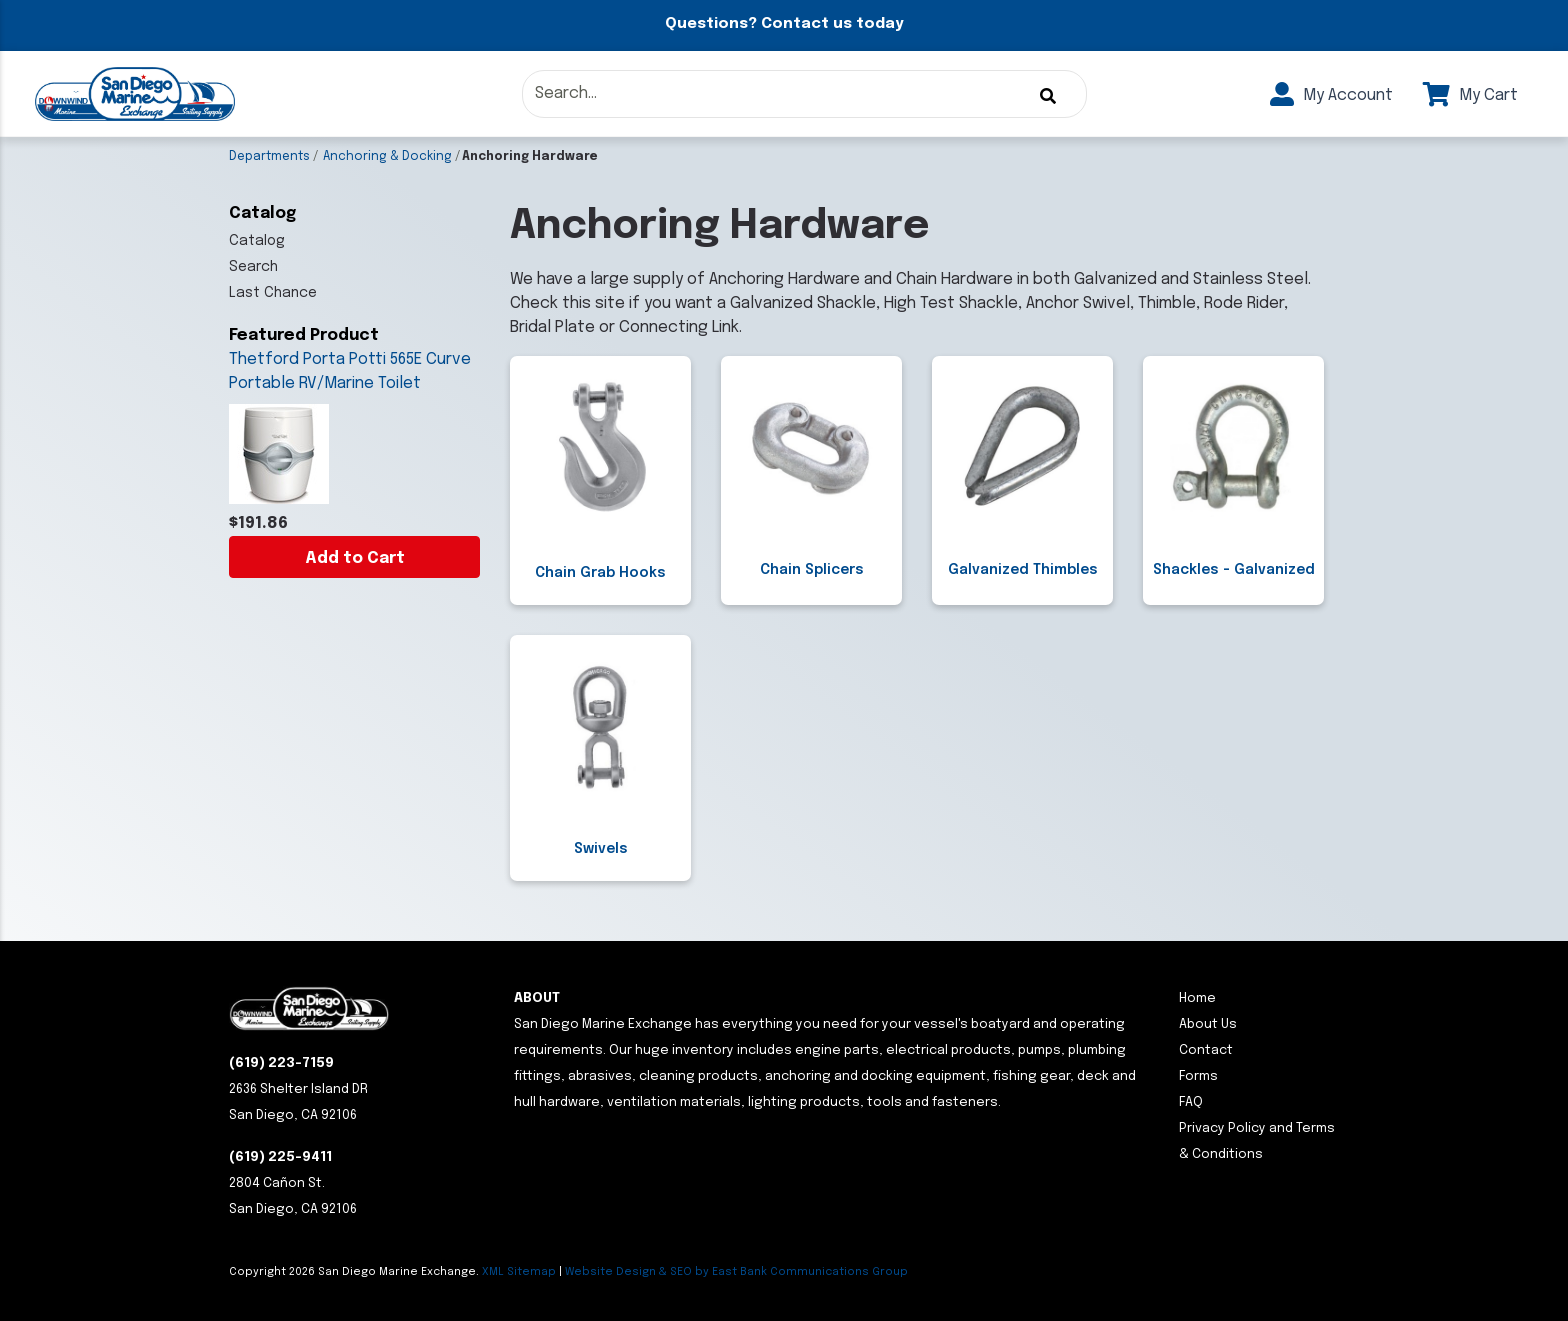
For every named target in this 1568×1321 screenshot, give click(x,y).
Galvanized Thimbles (1023, 570)
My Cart (1470, 95)
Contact (1206, 1050)
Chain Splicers (812, 570)
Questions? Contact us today (784, 24)
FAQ (1191, 1102)
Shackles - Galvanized (1234, 570)
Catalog (257, 241)
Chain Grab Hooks (600, 573)
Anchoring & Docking (387, 157)
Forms (1198, 1076)
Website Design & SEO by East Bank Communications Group (736, 1272)
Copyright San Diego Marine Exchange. (355, 1272)
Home (1197, 998)
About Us (1208, 1024)
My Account (1331, 95)
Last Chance (273, 293)
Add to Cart (355, 558)
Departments (269, 157)
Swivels (601, 849)
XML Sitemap (519, 1272)
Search (253, 267)
